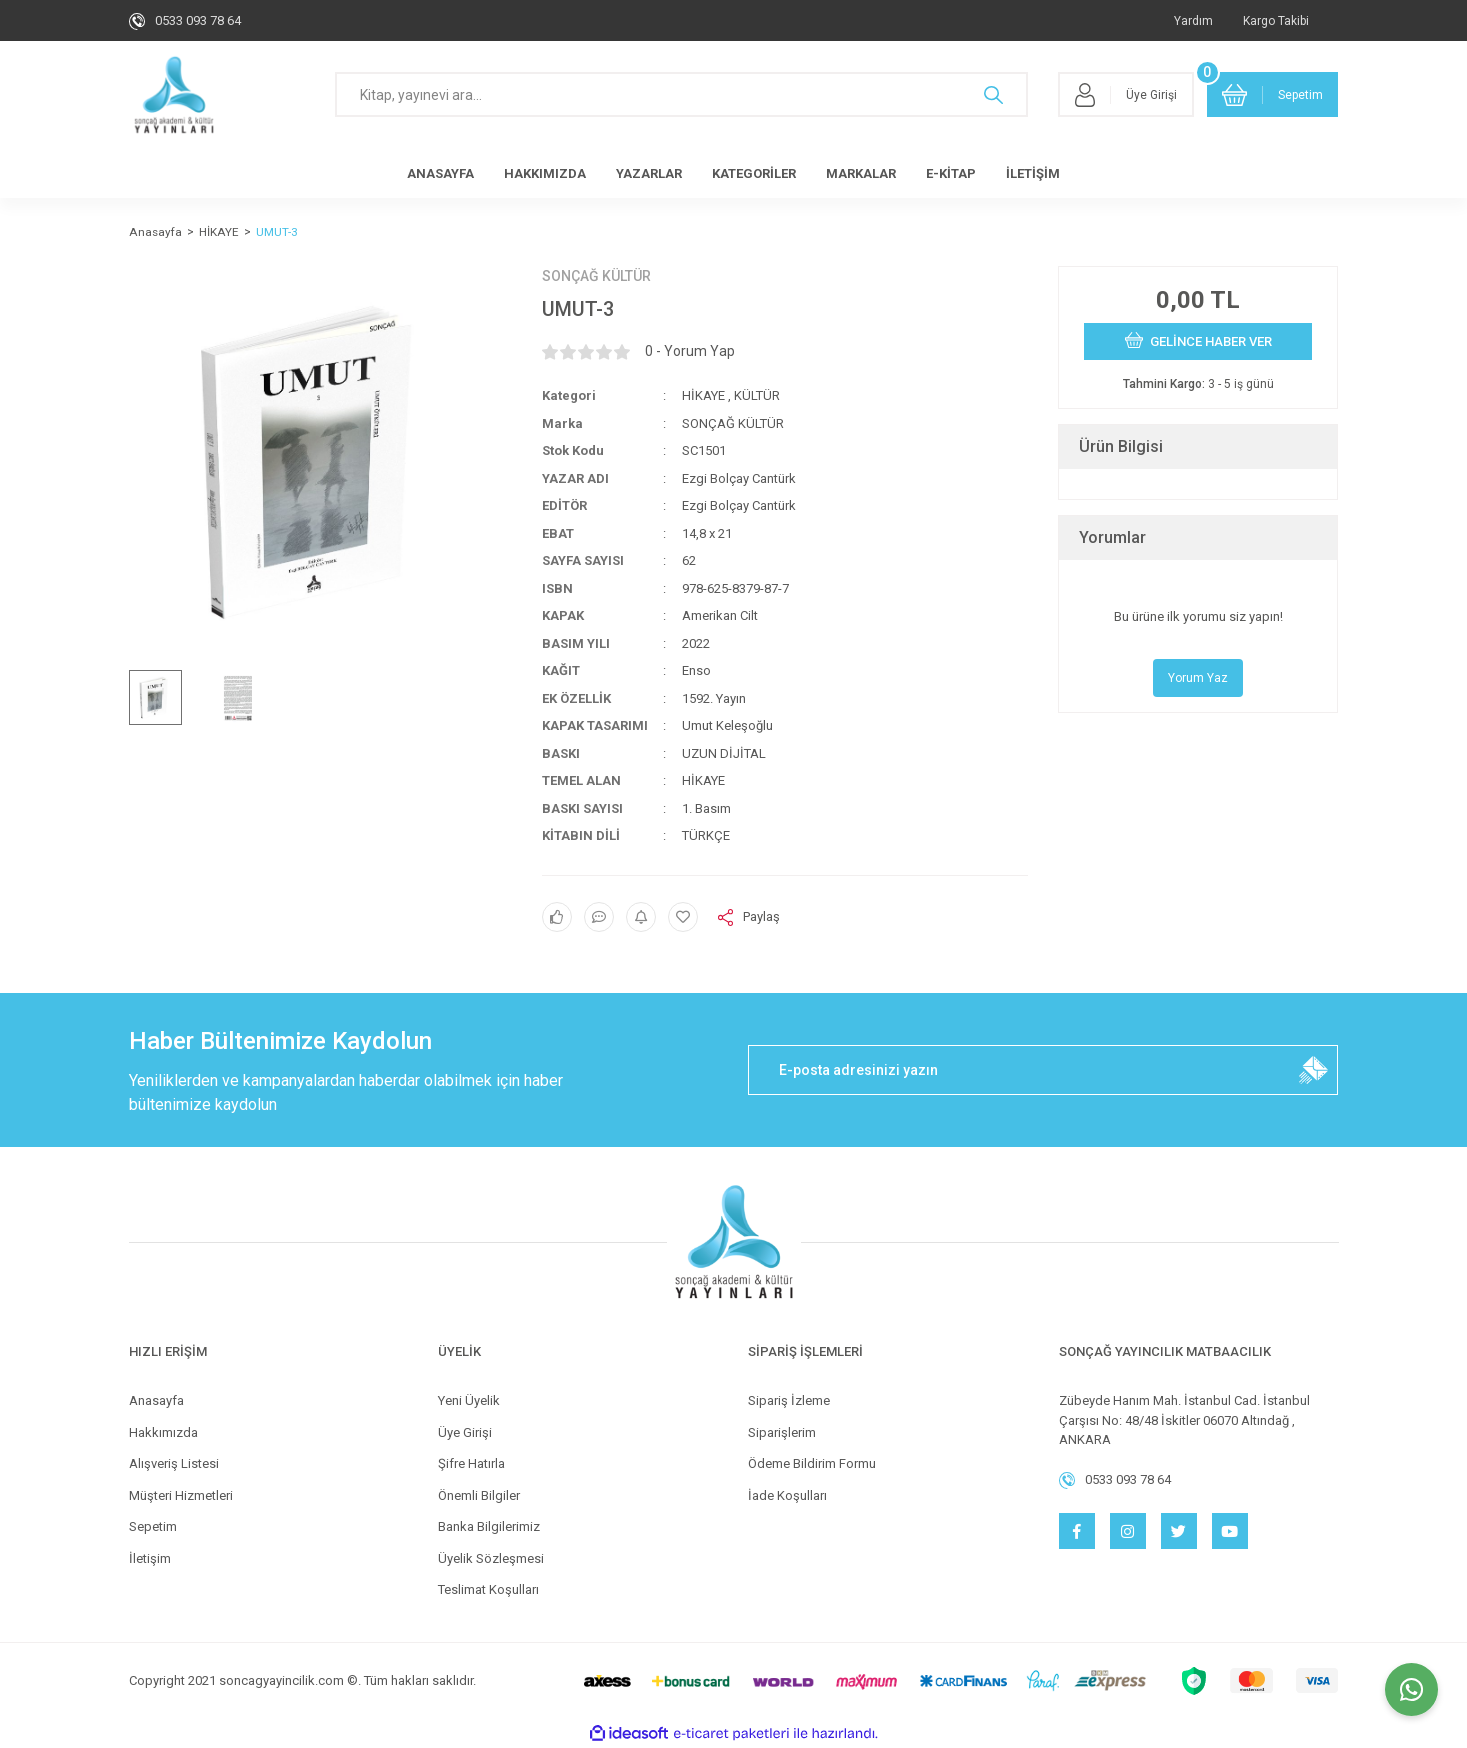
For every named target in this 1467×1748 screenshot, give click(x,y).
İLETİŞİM (1033, 173)
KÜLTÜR (757, 395)
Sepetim (153, 1526)
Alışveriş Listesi (174, 1463)
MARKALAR (861, 173)
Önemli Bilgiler (479, 1495)
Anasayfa (156, 1400)
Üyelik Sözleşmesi (491, 1558)
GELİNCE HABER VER (1199, 340)
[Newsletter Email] (1043, 1070)
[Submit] (1313, 1070)
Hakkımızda (163, 1432)
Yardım (1193, 21)
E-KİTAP (951, 173)
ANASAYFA (440, 173)
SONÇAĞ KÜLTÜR (596, 276)
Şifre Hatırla (471, 1463)
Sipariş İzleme (789, 1400)
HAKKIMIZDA (545, 173)
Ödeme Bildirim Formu (812, 1463)
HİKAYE (703, 395)
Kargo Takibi (1276, 21)
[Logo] (174, 95)
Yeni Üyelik (469, 1400)
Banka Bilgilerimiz (489, 1526)
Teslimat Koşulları (488, 1589)
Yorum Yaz (1198, 678)
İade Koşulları (787, 1495)
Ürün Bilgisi (1121, 446)
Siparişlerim (782, 1432)
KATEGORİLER (754, 173)
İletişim (150, 1558)
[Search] (681, 94)
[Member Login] (1125, 94)
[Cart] (1273, 94)
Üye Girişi (465, 1432)
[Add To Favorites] (683, 917)
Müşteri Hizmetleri (181, 1495)
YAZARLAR (649, 173)
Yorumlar (1112, 537)
